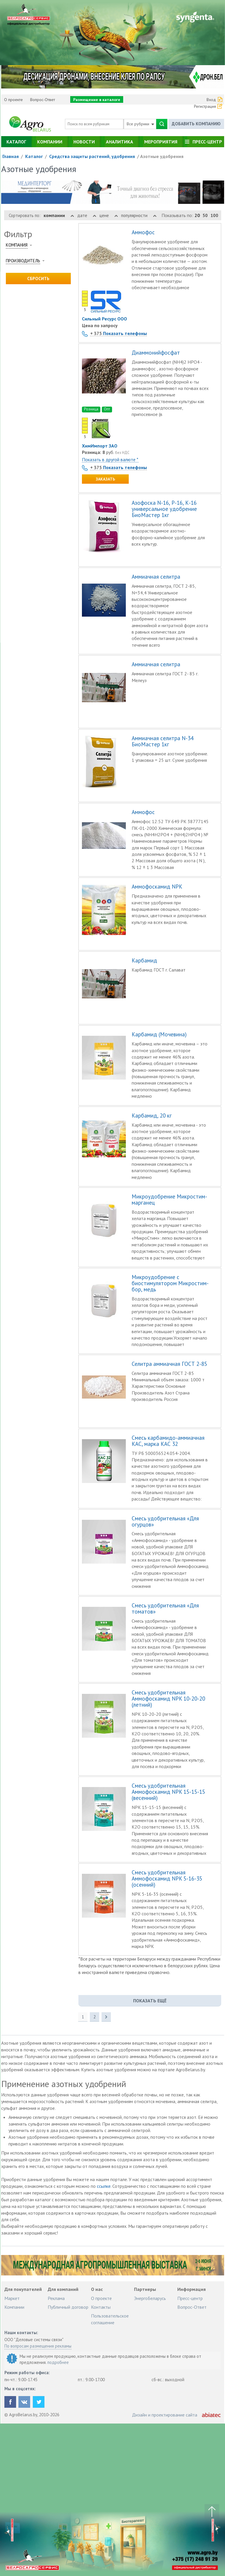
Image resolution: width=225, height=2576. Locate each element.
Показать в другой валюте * (110, 459)
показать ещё (149, 2000)
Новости (84, 142)
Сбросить (38, 278)
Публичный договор (68, 2307)
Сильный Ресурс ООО (104, 319)
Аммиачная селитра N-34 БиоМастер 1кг (162, 741)
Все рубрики (140, 123)
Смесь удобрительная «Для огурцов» (165, 1521)
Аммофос (143, 232)
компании (59, 215)
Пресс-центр (207, 142)
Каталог (16, 142)
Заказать (105, 479)
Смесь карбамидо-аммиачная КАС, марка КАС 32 (168, 1441)
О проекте (13, 99)
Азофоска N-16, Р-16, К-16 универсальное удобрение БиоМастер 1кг (164, 509)
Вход (211, 99)
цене (108, 215)
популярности (139, 215)
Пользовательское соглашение (110, 2319)
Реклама (56, 2298)
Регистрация (205, 106)
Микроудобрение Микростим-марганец (169, 1200)
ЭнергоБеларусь (150, 2298)
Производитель (23, 260)
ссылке (104, 2186)
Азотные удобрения (161, 156)
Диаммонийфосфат (156, 353)
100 (214, 215)
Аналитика (119, 142)
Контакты (101, 2307)
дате (86, 215)
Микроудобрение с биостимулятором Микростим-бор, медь (170, 1283)
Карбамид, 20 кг (152, 1116)
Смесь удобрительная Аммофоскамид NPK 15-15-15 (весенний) (168, 1792)
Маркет (12, 2298)
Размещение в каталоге (96, 99)
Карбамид (144, 960)
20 (197, 215)
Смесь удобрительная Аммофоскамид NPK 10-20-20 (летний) (168, 1698)
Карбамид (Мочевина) (159, 1034)
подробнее (58, 2362)
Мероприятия (160, 142)
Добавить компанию (196, 123)
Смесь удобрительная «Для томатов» (165, 1608)
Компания (17, 245)
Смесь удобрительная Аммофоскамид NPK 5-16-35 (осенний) (167, 1878)
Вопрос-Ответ (42, 99)
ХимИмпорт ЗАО (99, 446)
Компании (49, 142)
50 (205, 215)
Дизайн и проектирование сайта (164, 2415)
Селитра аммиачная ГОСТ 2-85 (169, 1364)
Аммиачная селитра (156, 577)
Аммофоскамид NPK (157, 887)
